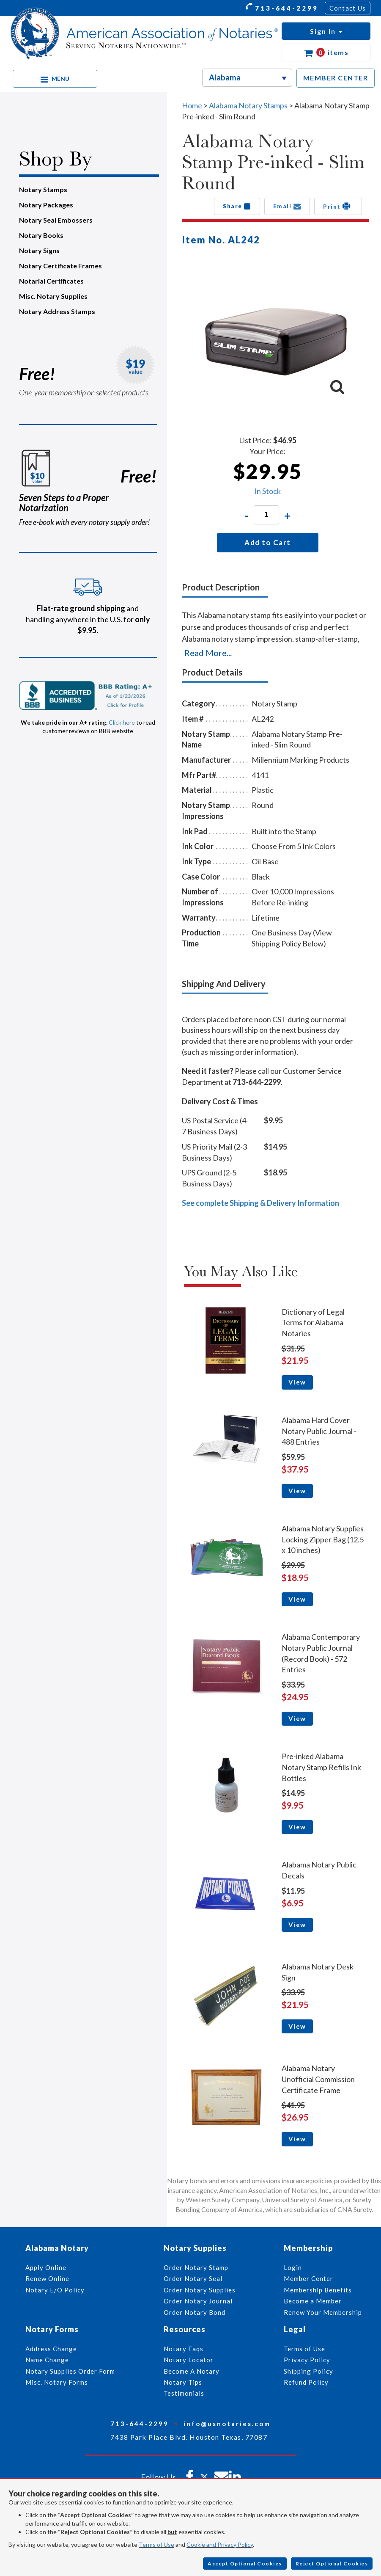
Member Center (308, 2278)
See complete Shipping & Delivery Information (260, 1203)
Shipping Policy (308, 2371)
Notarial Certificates (51, 281)
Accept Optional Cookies (245, 2563)
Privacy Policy (307, 2360)
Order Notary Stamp (196, 2267)
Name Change (47, 2360)
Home (192, 105)
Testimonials (184, 2393)
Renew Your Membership (323, 2312)
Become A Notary (191, 2371)
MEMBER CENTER (335, 78)
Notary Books (41, 235)
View (297, 1382)
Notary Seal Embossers (56, 220)
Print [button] (338, 206)
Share (237, 206)
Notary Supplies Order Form (70, 2371)
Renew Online (47, 2278)
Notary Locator (189, 2360)
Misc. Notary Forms (56, 2382)
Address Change (51, 2349)
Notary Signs (39, 250)
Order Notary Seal (193, 2278)
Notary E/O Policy (55, 2290)
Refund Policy (306, 2382)
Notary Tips (183, 2382)
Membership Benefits (318, 2290)
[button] (326, 31)
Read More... (208, 653)
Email (287, 206)
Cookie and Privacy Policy (219, 2544)
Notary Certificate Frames (60, 266)
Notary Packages (46, 205)
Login (293, 2267)
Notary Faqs (183, 2349)
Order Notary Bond (194, 2312)
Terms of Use (156, 2544)
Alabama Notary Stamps (248, 105)
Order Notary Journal (198, 2301)
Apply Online (45, 2267)
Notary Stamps (43, 189)
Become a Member (313, 2301)
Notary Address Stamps (57, 311)
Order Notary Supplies (200, 2290)
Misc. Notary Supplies (53, 296)
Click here (122, 722)
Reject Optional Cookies (332, 2563)
